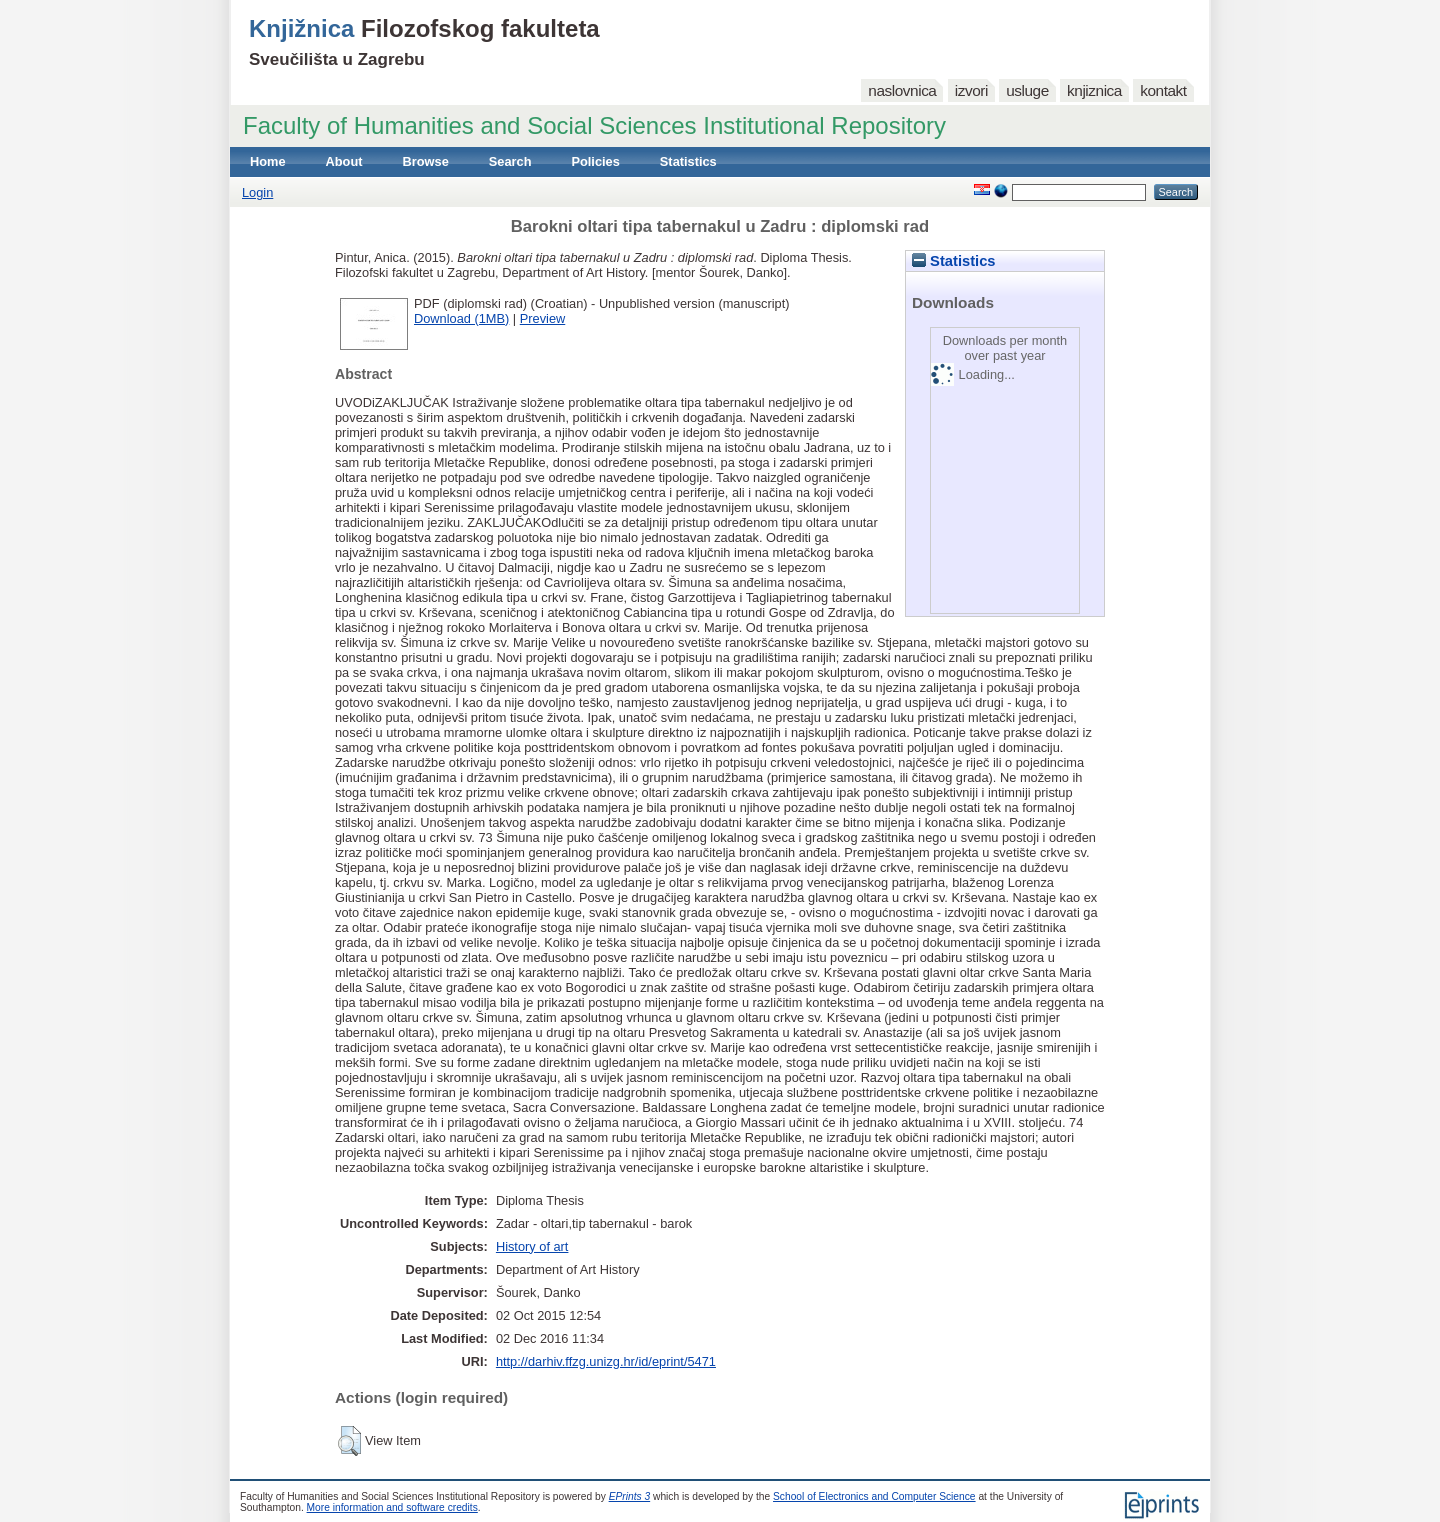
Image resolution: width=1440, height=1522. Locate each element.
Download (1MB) (461, 318)
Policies (595, 161)
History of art (532, 1246)
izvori (971, 90)
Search (510, 161)
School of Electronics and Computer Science (874, 1496)
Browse (426, 161)
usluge (1027, 90)
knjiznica (1094, 90)
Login (257, 192)
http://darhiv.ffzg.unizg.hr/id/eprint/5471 (606, 1361)
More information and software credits (392, 1507)
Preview (543, 318)
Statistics (688, 161)
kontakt (1163, 90)
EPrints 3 (630, 1496)
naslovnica (902, 90)
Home (268, 161)
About (344, 161)
